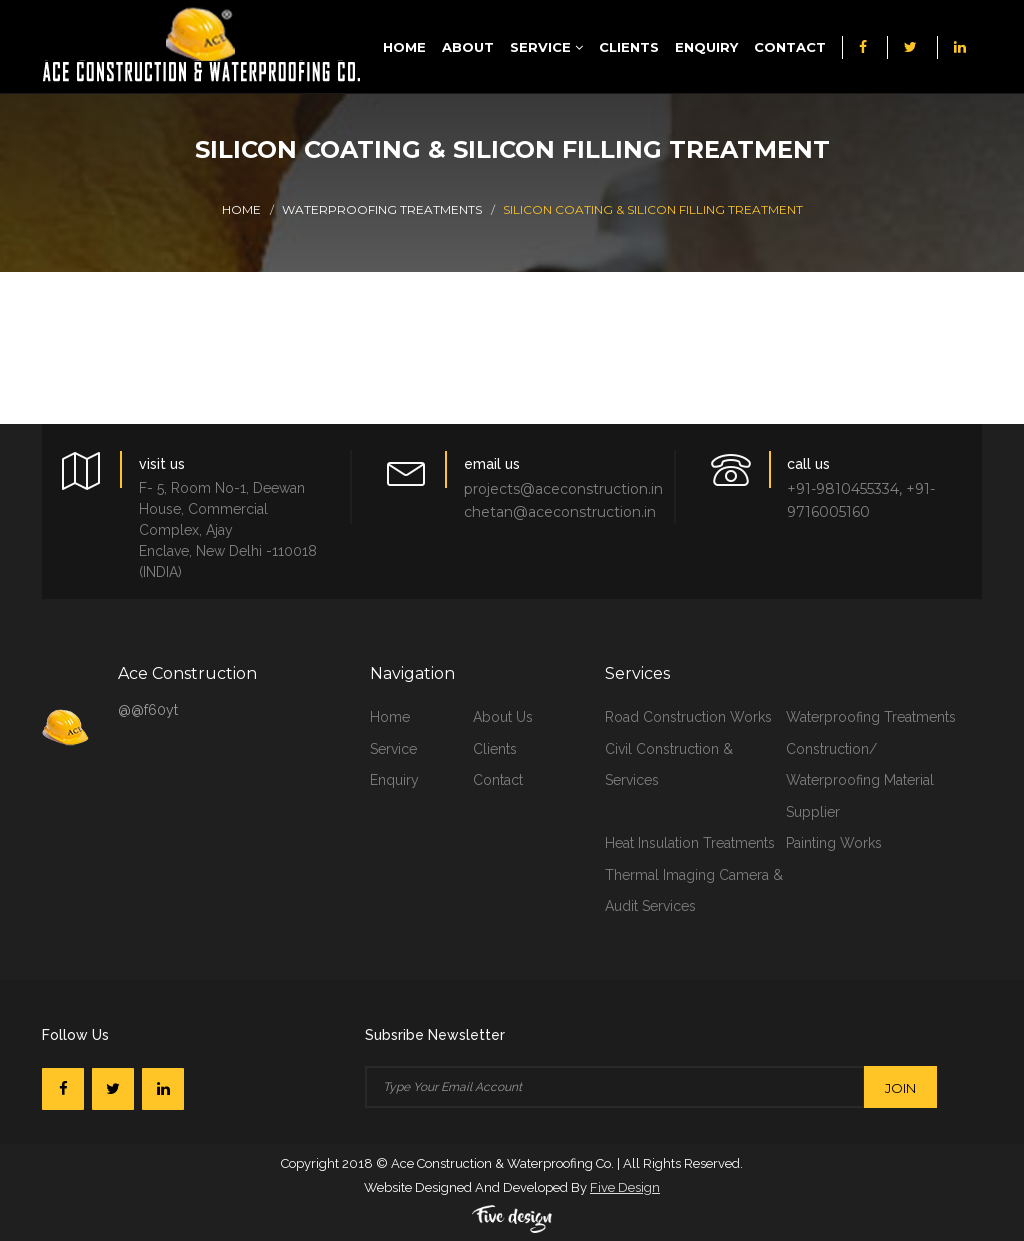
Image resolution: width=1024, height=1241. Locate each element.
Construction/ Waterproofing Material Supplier (860, 780)
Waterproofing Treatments (382, 209)
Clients (629, 47)
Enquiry (706, 47)
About (468, 47)
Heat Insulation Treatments (690, 843)
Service (546, 47)
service (393, 749)
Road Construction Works (688, 717)
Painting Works (834, 843)
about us (503, 717)
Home (404, 47)
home (390, 717)
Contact (790, 47)
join (900, 1088)
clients (495, 749)
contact (498, 780)
